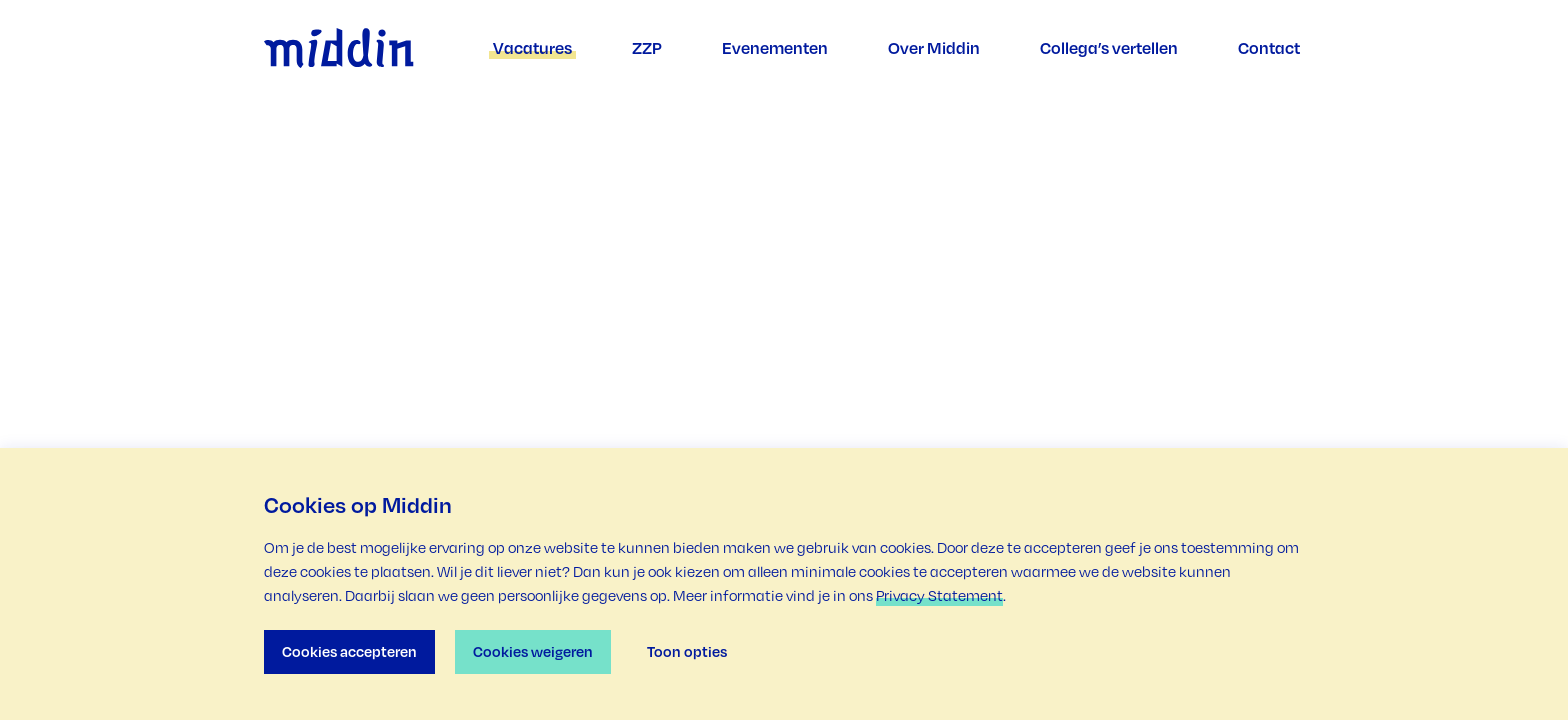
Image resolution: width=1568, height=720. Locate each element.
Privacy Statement (939, 595)
